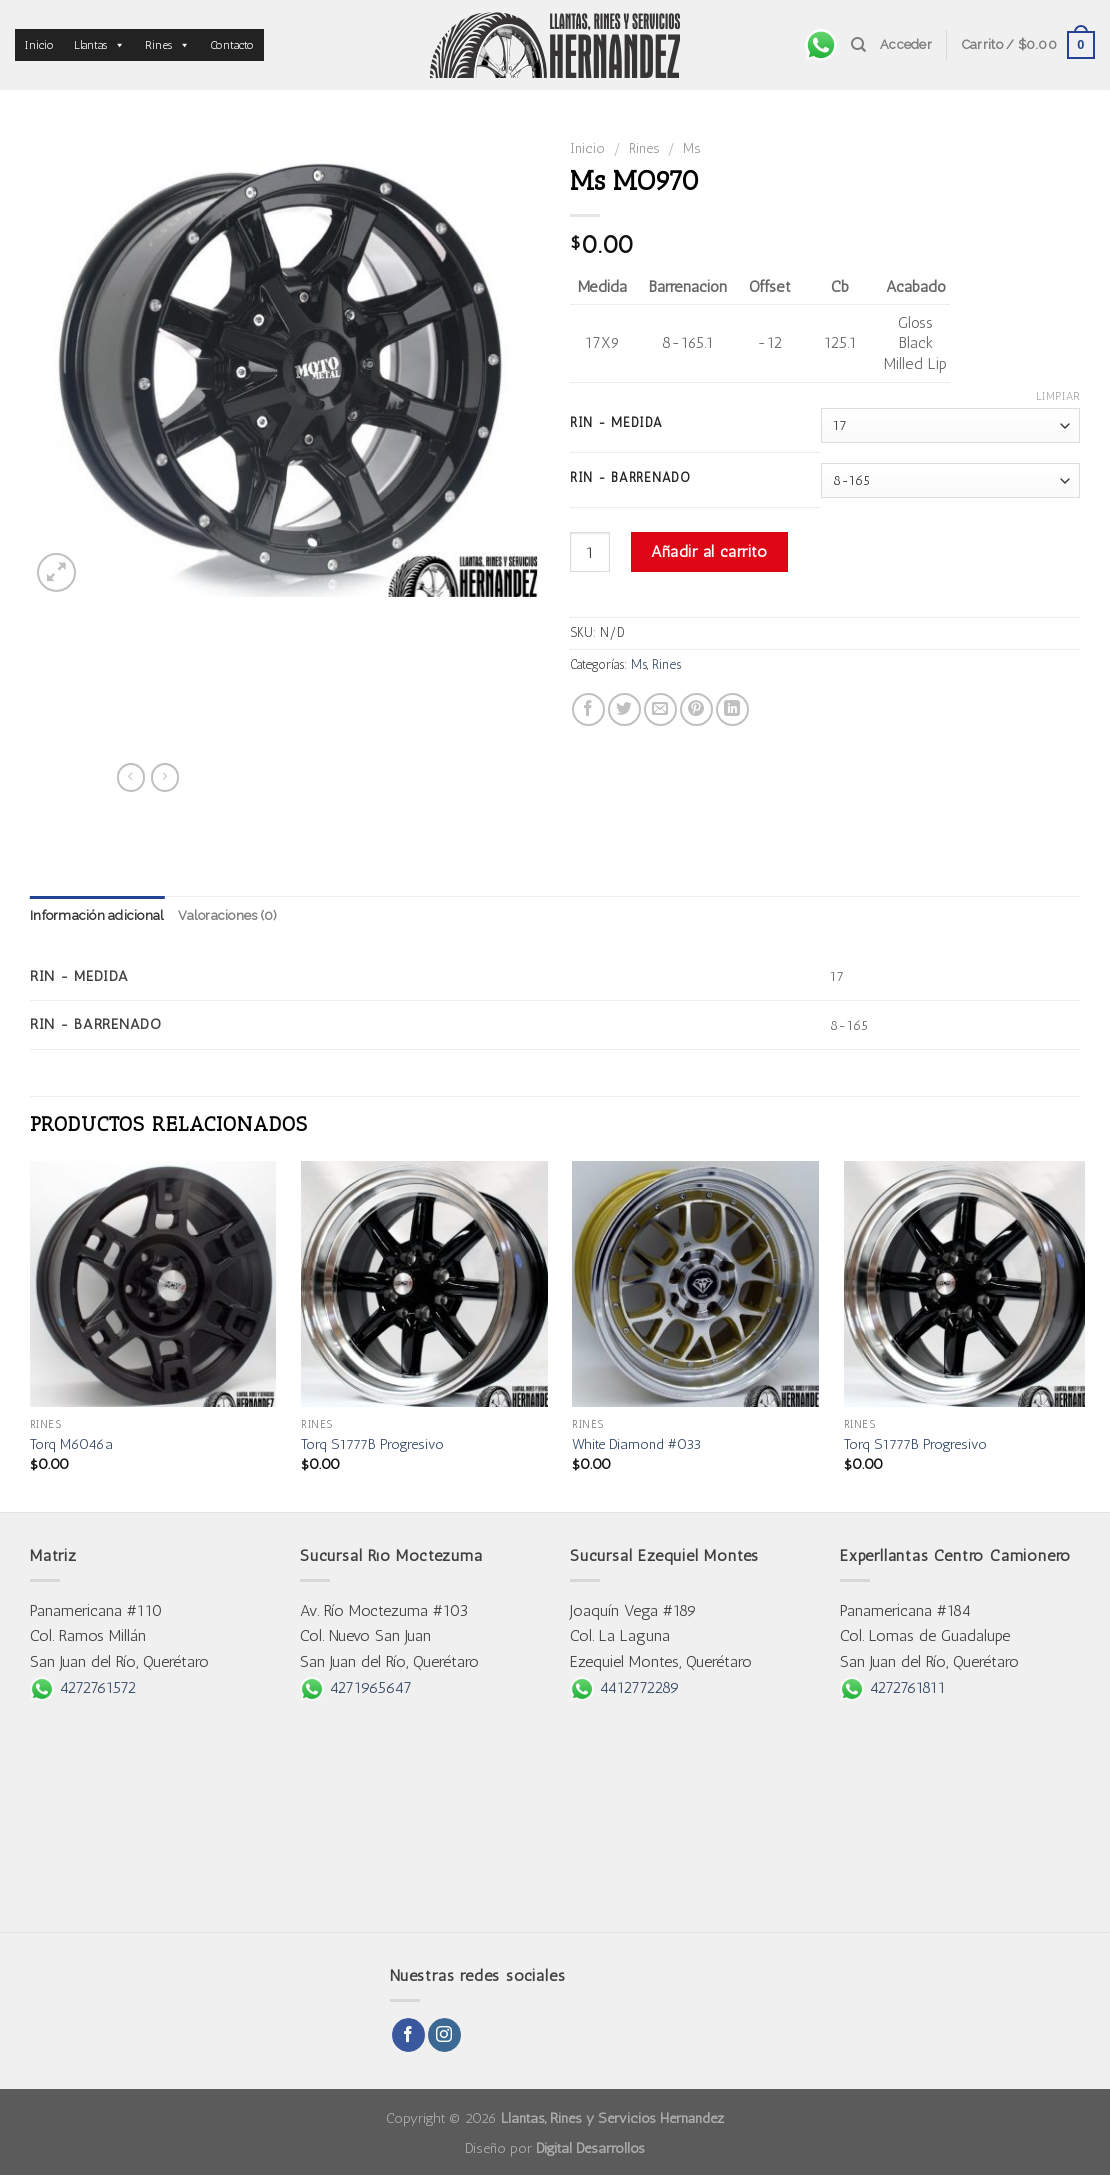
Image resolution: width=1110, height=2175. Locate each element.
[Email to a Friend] (660, 709)
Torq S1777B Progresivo (372, 1444)
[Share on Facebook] (588, 709)
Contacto (232, 45)
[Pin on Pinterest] (696, 709)
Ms (691, 148)
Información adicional (97, 915)
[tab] (97, 916)
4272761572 (83, 1687)
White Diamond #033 (636, 1444)
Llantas (99, 45)
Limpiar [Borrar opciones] (1058, 396)
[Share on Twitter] (624, 709)
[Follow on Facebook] (408, 2035)
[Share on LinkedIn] (732, 709)
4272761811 (893, 1687)
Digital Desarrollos (590, 2148)
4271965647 (356, 1687)
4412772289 (625, 1687)
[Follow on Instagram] (444, 2035)
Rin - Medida (616, 423)
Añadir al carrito (709, 551)
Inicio (39, 45)
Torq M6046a (71, 1444)
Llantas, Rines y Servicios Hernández (612, 2118)
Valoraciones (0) (227, 915)
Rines (167, 45)
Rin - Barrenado (630, 478)
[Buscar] (858, 45)
